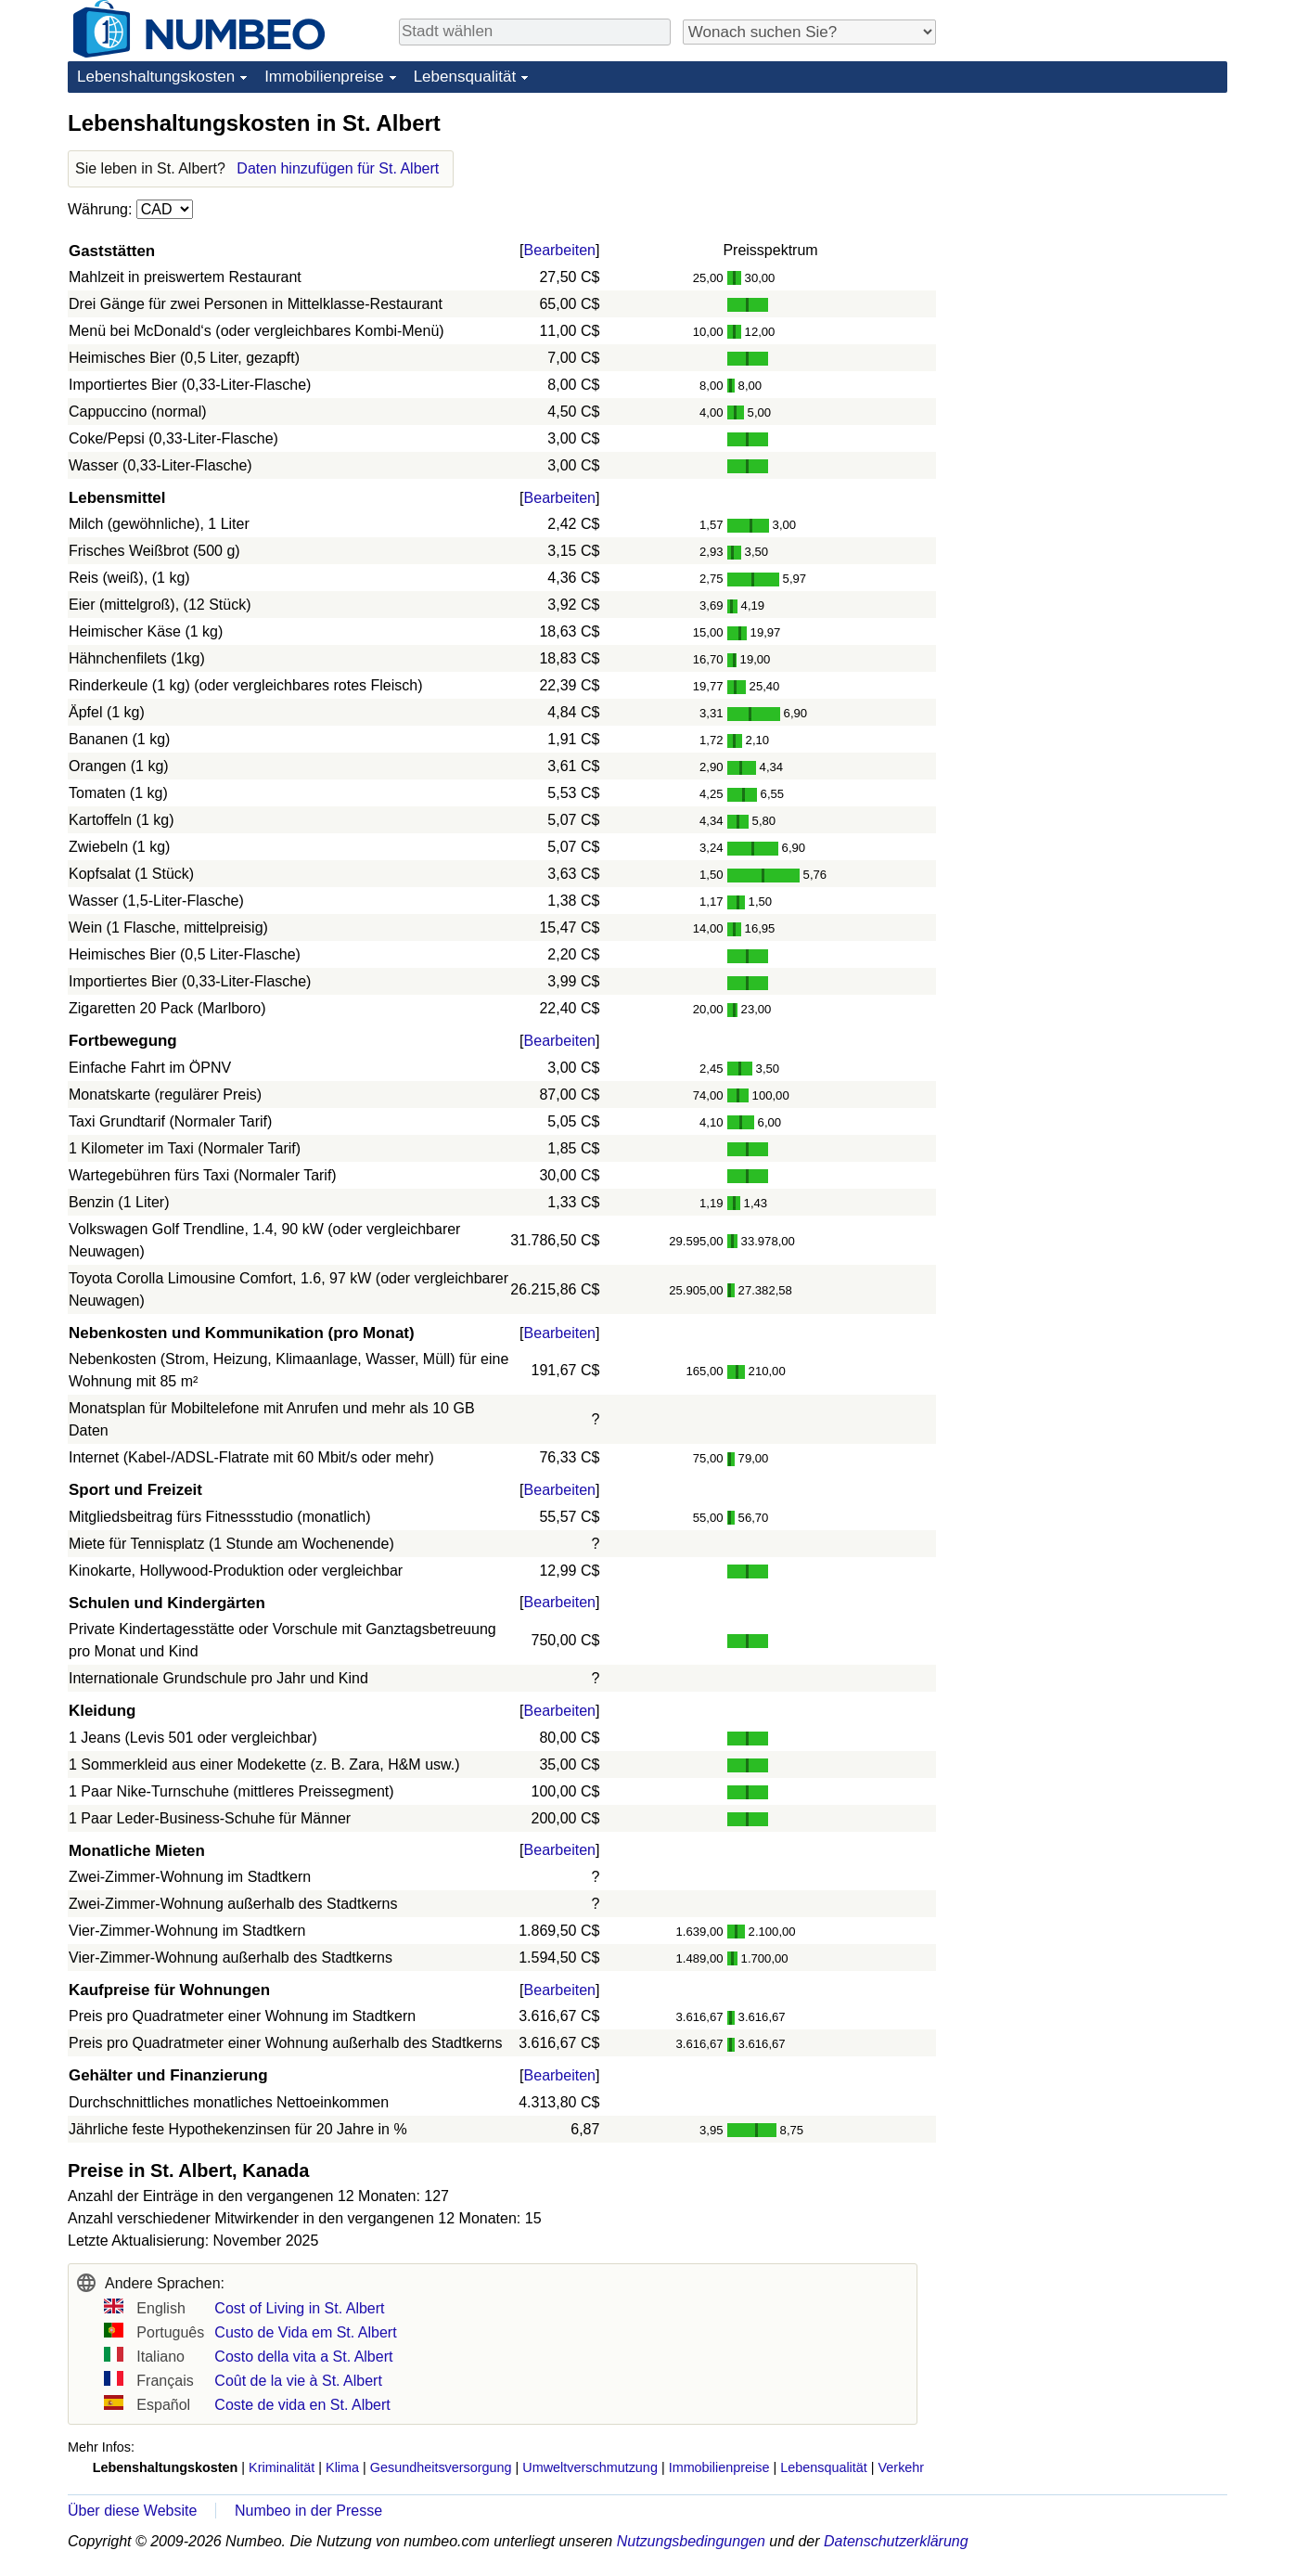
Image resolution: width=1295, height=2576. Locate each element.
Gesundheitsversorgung (441, 2467)
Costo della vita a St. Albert (303, 2356)
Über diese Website (132, 2510)
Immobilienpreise (324, 76)
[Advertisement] (1088, 225)
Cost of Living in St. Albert (299, 2308)
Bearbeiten (560, 250)
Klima (342, 2467)
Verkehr (901, 2467)
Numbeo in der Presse (308, 2510)
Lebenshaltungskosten (156, 76)
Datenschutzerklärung (896, 2541)
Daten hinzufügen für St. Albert (338, 168)
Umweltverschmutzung (590, 2467)
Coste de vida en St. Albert (302, 2405)
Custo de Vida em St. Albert (305, 2332)
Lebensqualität (465, 76)
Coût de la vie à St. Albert (298, 2381)
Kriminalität (281, 2467)
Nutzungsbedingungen (691, 2541)
